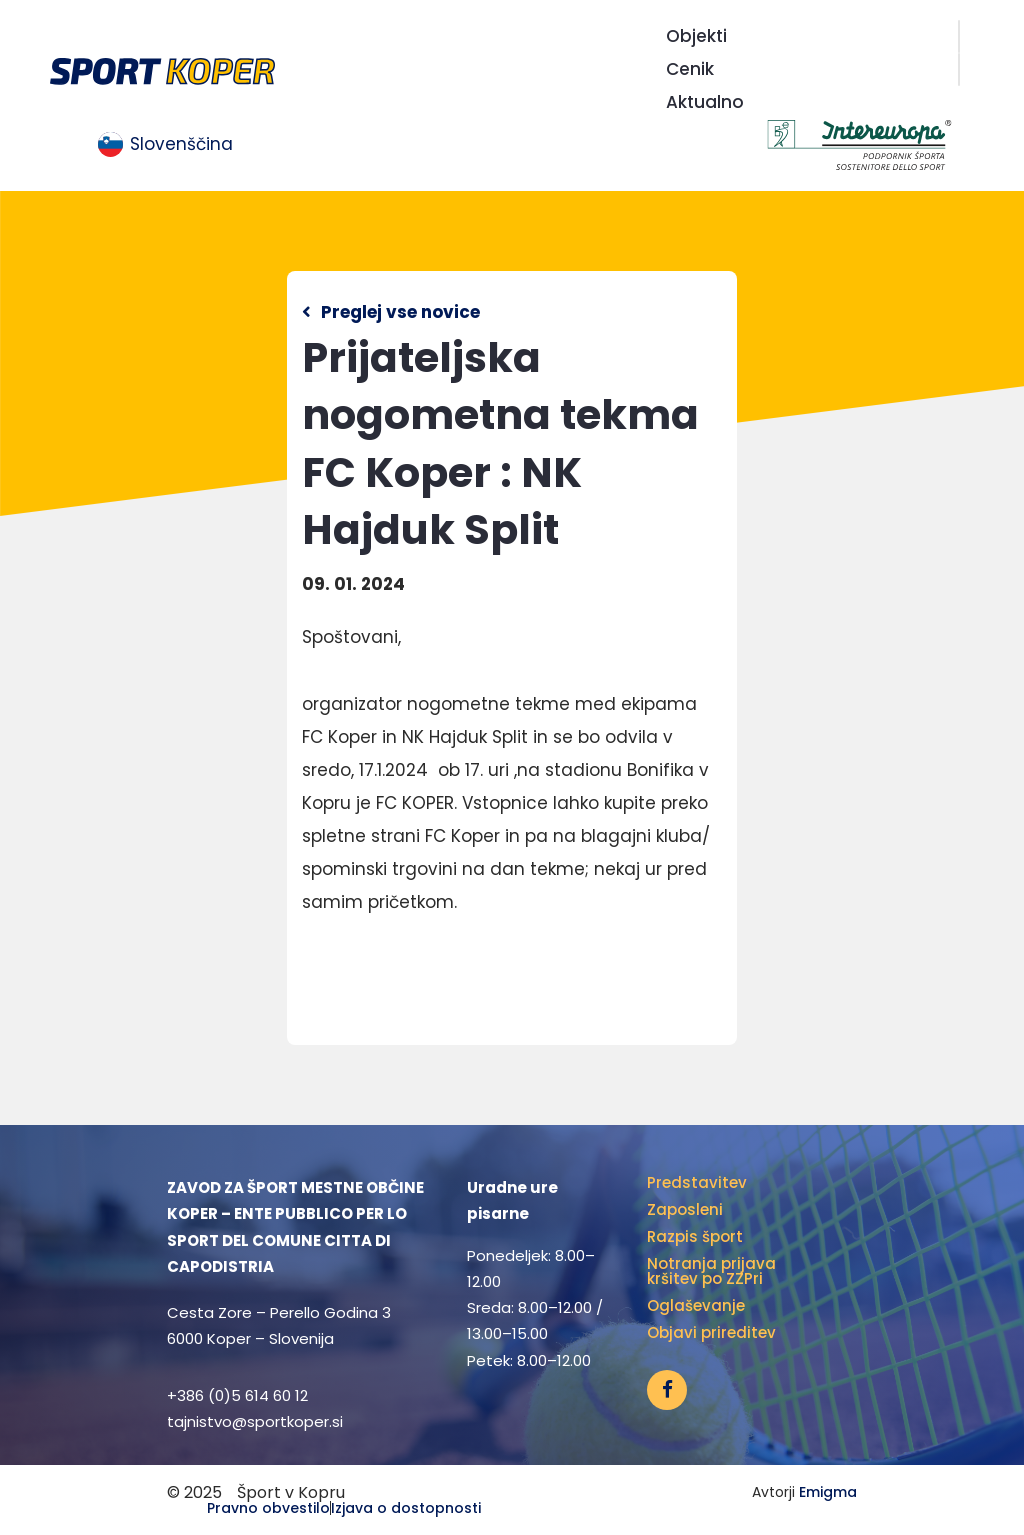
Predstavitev (697, 1182)
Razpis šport (695, 1236)
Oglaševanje (696, 1305)
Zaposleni (685, 1209)
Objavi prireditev (711, 1332)
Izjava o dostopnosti (406, 1508)
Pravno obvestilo (268, 1508)
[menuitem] (165, 145)
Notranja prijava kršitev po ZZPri (711, 1271)
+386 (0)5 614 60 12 (237, 1395)
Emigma (828, 1492)
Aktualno (705, 102)
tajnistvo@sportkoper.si (255, 1421)
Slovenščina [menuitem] (181, 144)
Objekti (696, 36)
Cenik (690, 69)
